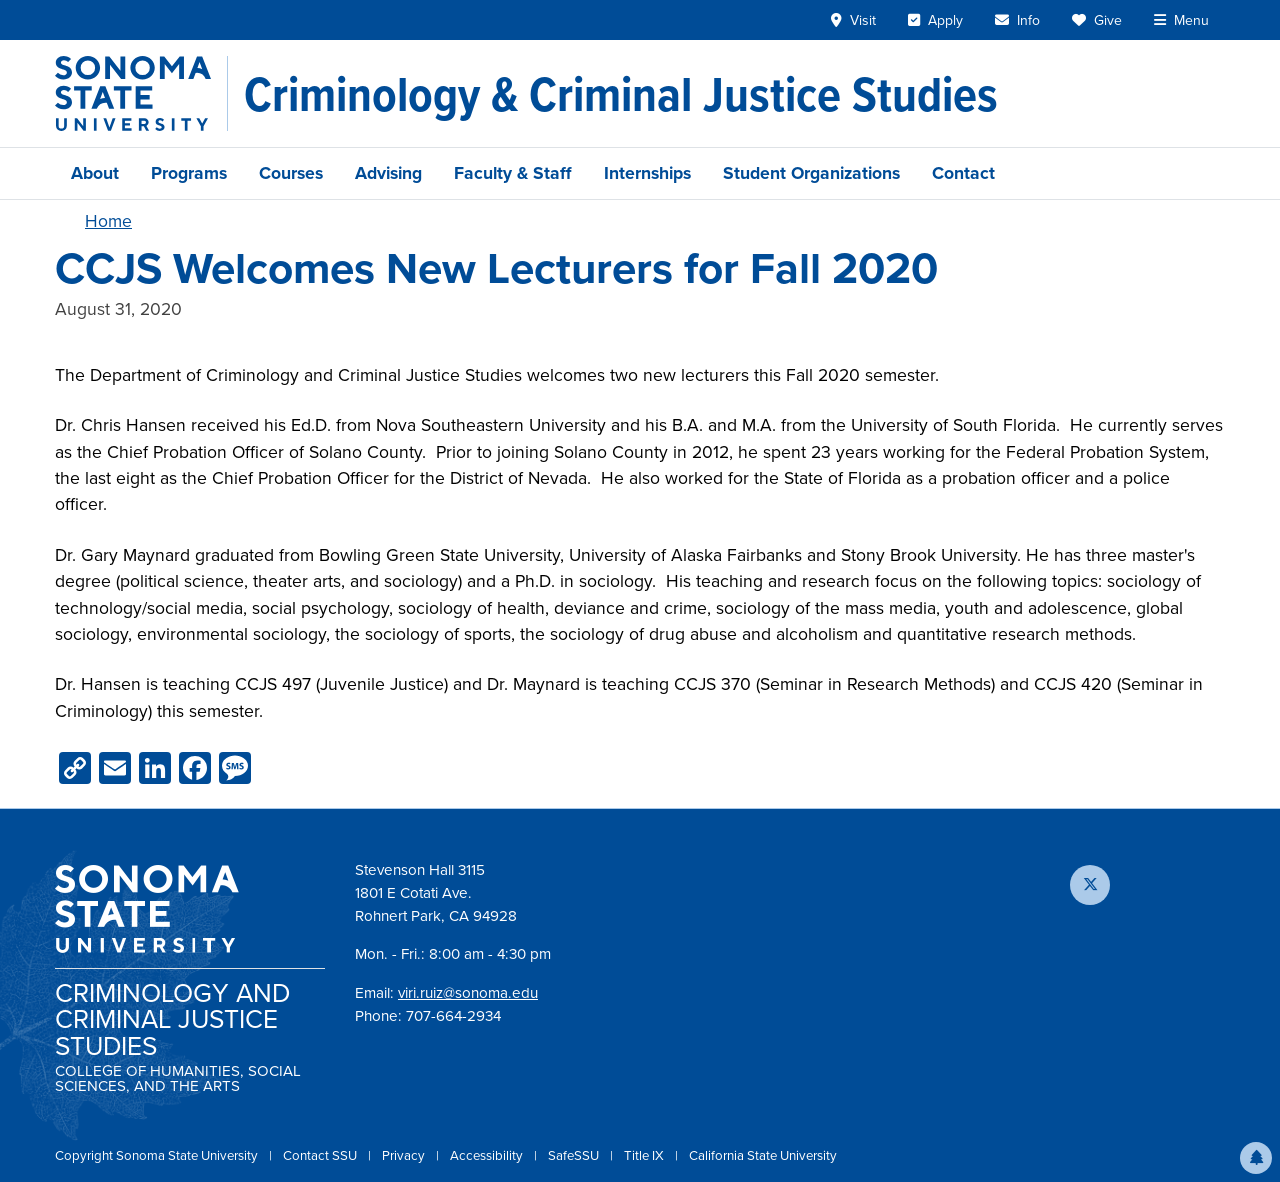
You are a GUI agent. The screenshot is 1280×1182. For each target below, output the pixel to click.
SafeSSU (575, 1155)
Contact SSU (321, 1155)
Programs (189, 173)
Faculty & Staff (513, 173)
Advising (388, 173)
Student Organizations (811, 173)
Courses (291, 173)
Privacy (405, 1155)
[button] (1256, 1158)
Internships (647, 173)
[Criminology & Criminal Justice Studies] (621, 94)
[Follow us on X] (1090, 885)
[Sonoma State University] (141, 93)
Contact (963, 173)
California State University (763, 1155)
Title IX (645, 1155)
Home (108, 221)
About (95, 173)
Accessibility (488, 1155)
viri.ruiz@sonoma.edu (468, 993)
